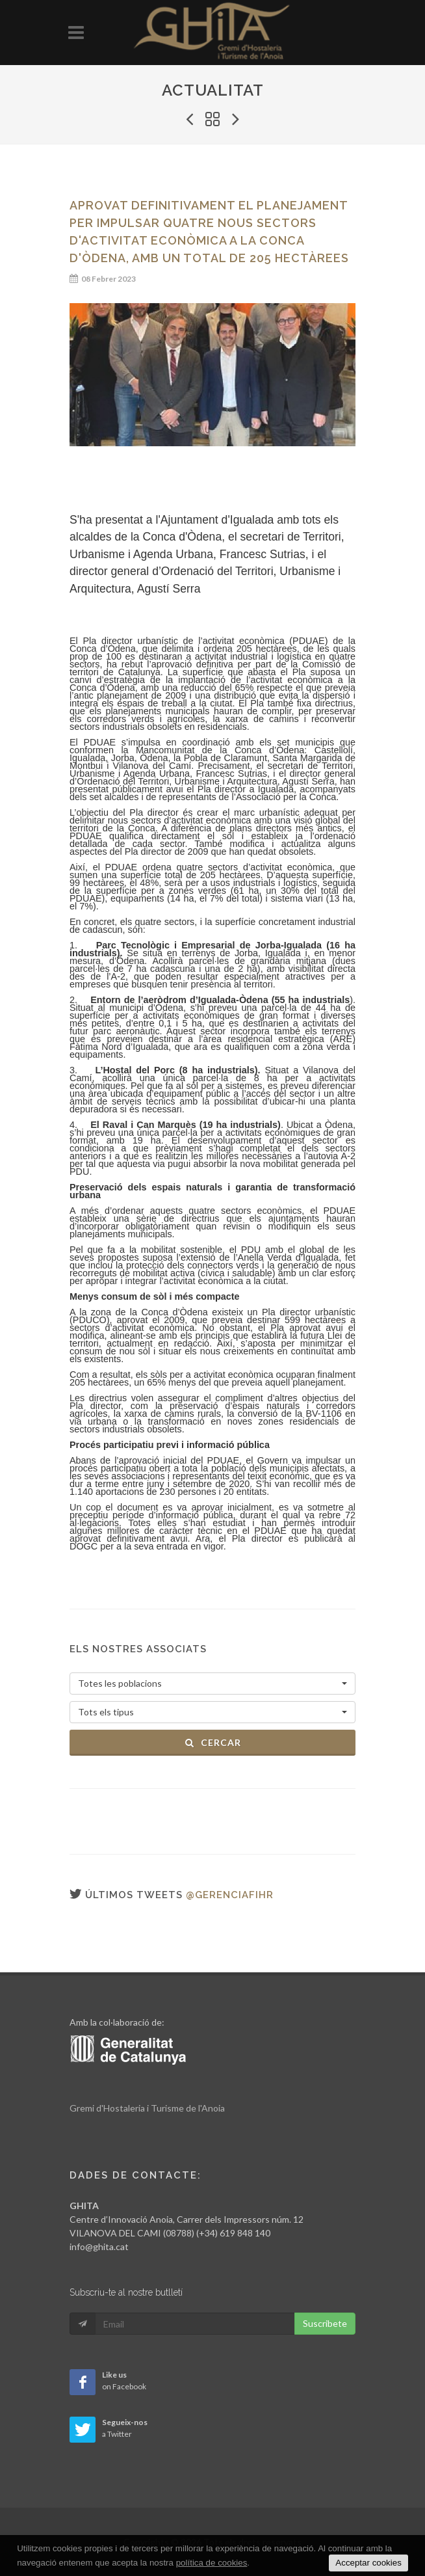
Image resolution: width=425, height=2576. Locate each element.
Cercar (213, 1742)
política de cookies (212, 2563)
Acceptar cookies (368, 2563)
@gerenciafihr (230, 1895)
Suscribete (325, 2323)
